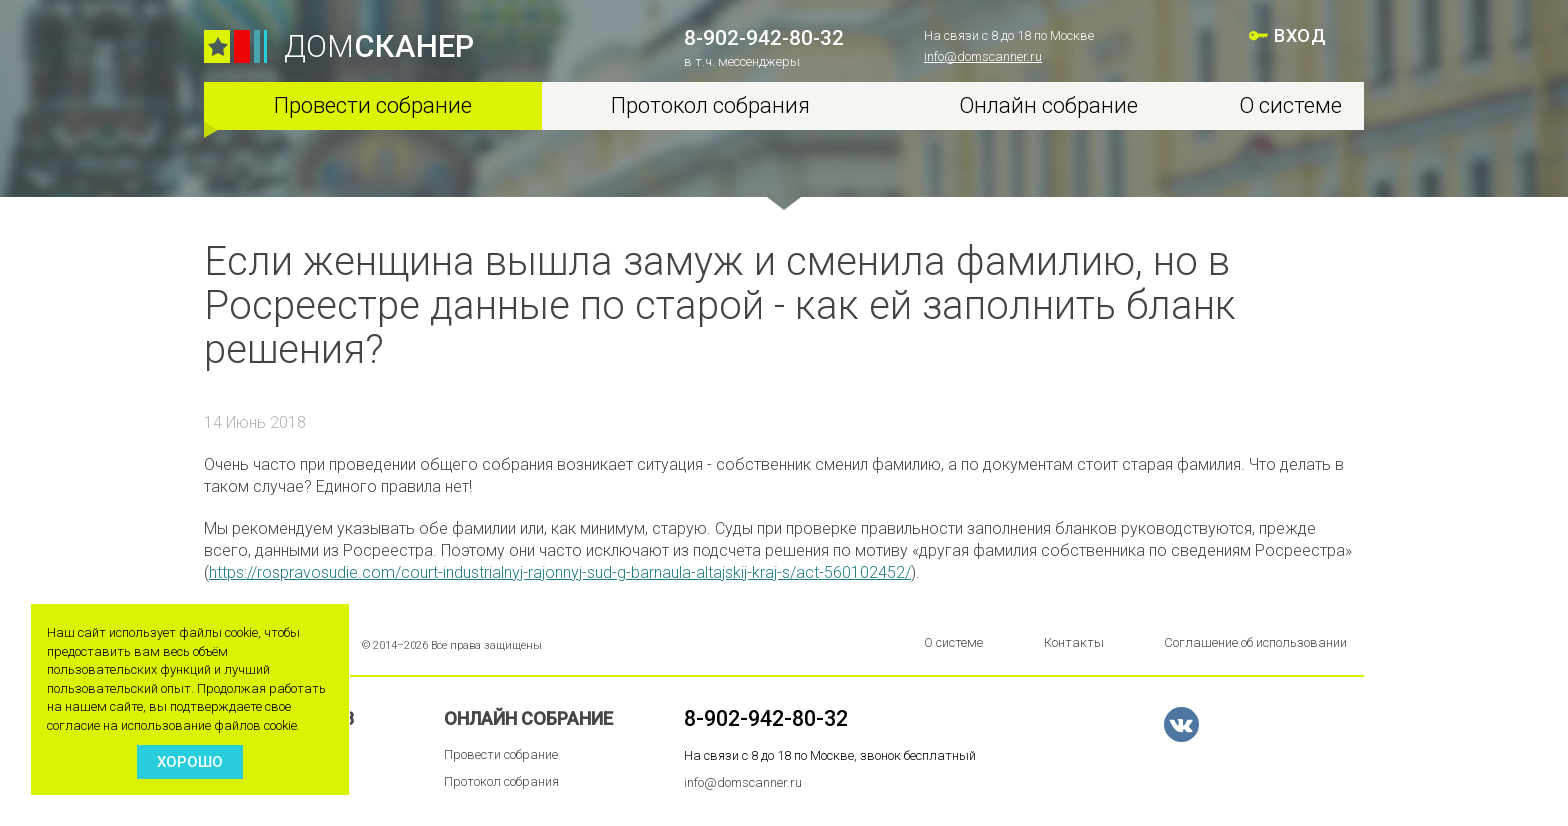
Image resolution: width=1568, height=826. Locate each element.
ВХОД (1300, 35)
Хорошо (190, 762)
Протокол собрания (710, 105)
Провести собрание (373, 105)
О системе (1290, 105)
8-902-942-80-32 (764, 38)
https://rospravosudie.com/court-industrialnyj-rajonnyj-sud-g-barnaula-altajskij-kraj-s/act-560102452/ (560, 572)
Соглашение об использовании (1255, 642)
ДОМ (379, 46)
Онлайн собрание (1048, 105)
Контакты (1074, 642)
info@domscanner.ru (983, 56)
